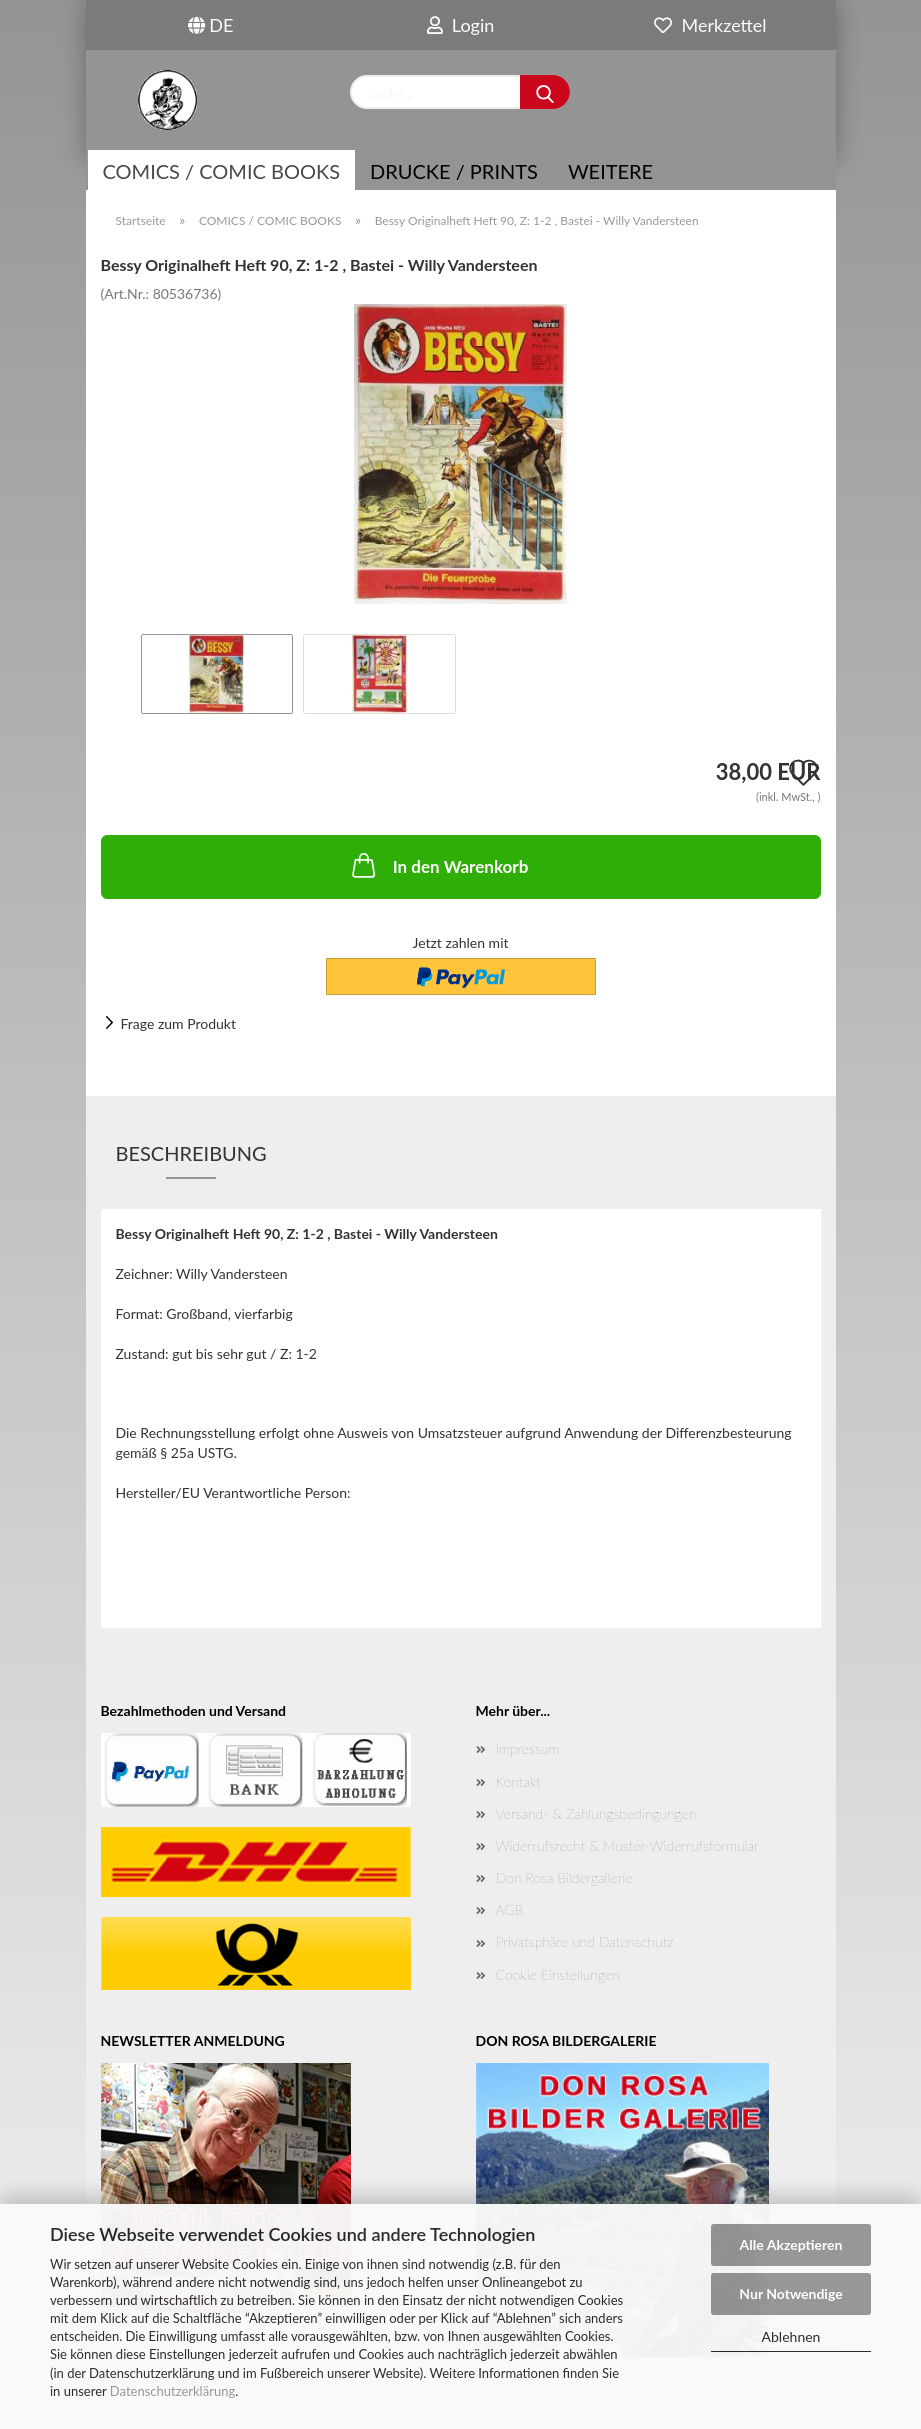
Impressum (528, 1748)
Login (461, 25)
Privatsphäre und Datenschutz (585, 1941)
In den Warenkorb (438, 865)
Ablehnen (791, 2336)
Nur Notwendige (790, 2293)
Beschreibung (191, 1153)
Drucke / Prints (454, 171)
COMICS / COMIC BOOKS (222, 171)
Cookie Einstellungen (558, 1974)
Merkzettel (710, 25)
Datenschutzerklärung (172, 2391)
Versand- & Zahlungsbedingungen (596, 1813)
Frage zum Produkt (178, 1023)
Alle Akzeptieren (791, 2244)
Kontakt (518, 1781)
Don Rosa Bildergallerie (564, 1877)
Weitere (610, 171)
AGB (510, 1909)
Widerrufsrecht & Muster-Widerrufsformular (627, 1845)
